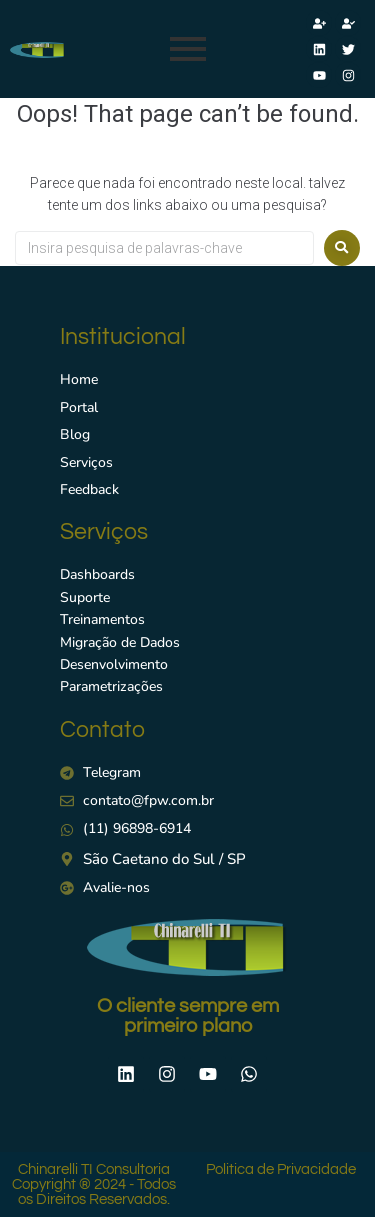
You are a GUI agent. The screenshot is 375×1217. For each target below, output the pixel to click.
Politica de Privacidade (281, 1169)
